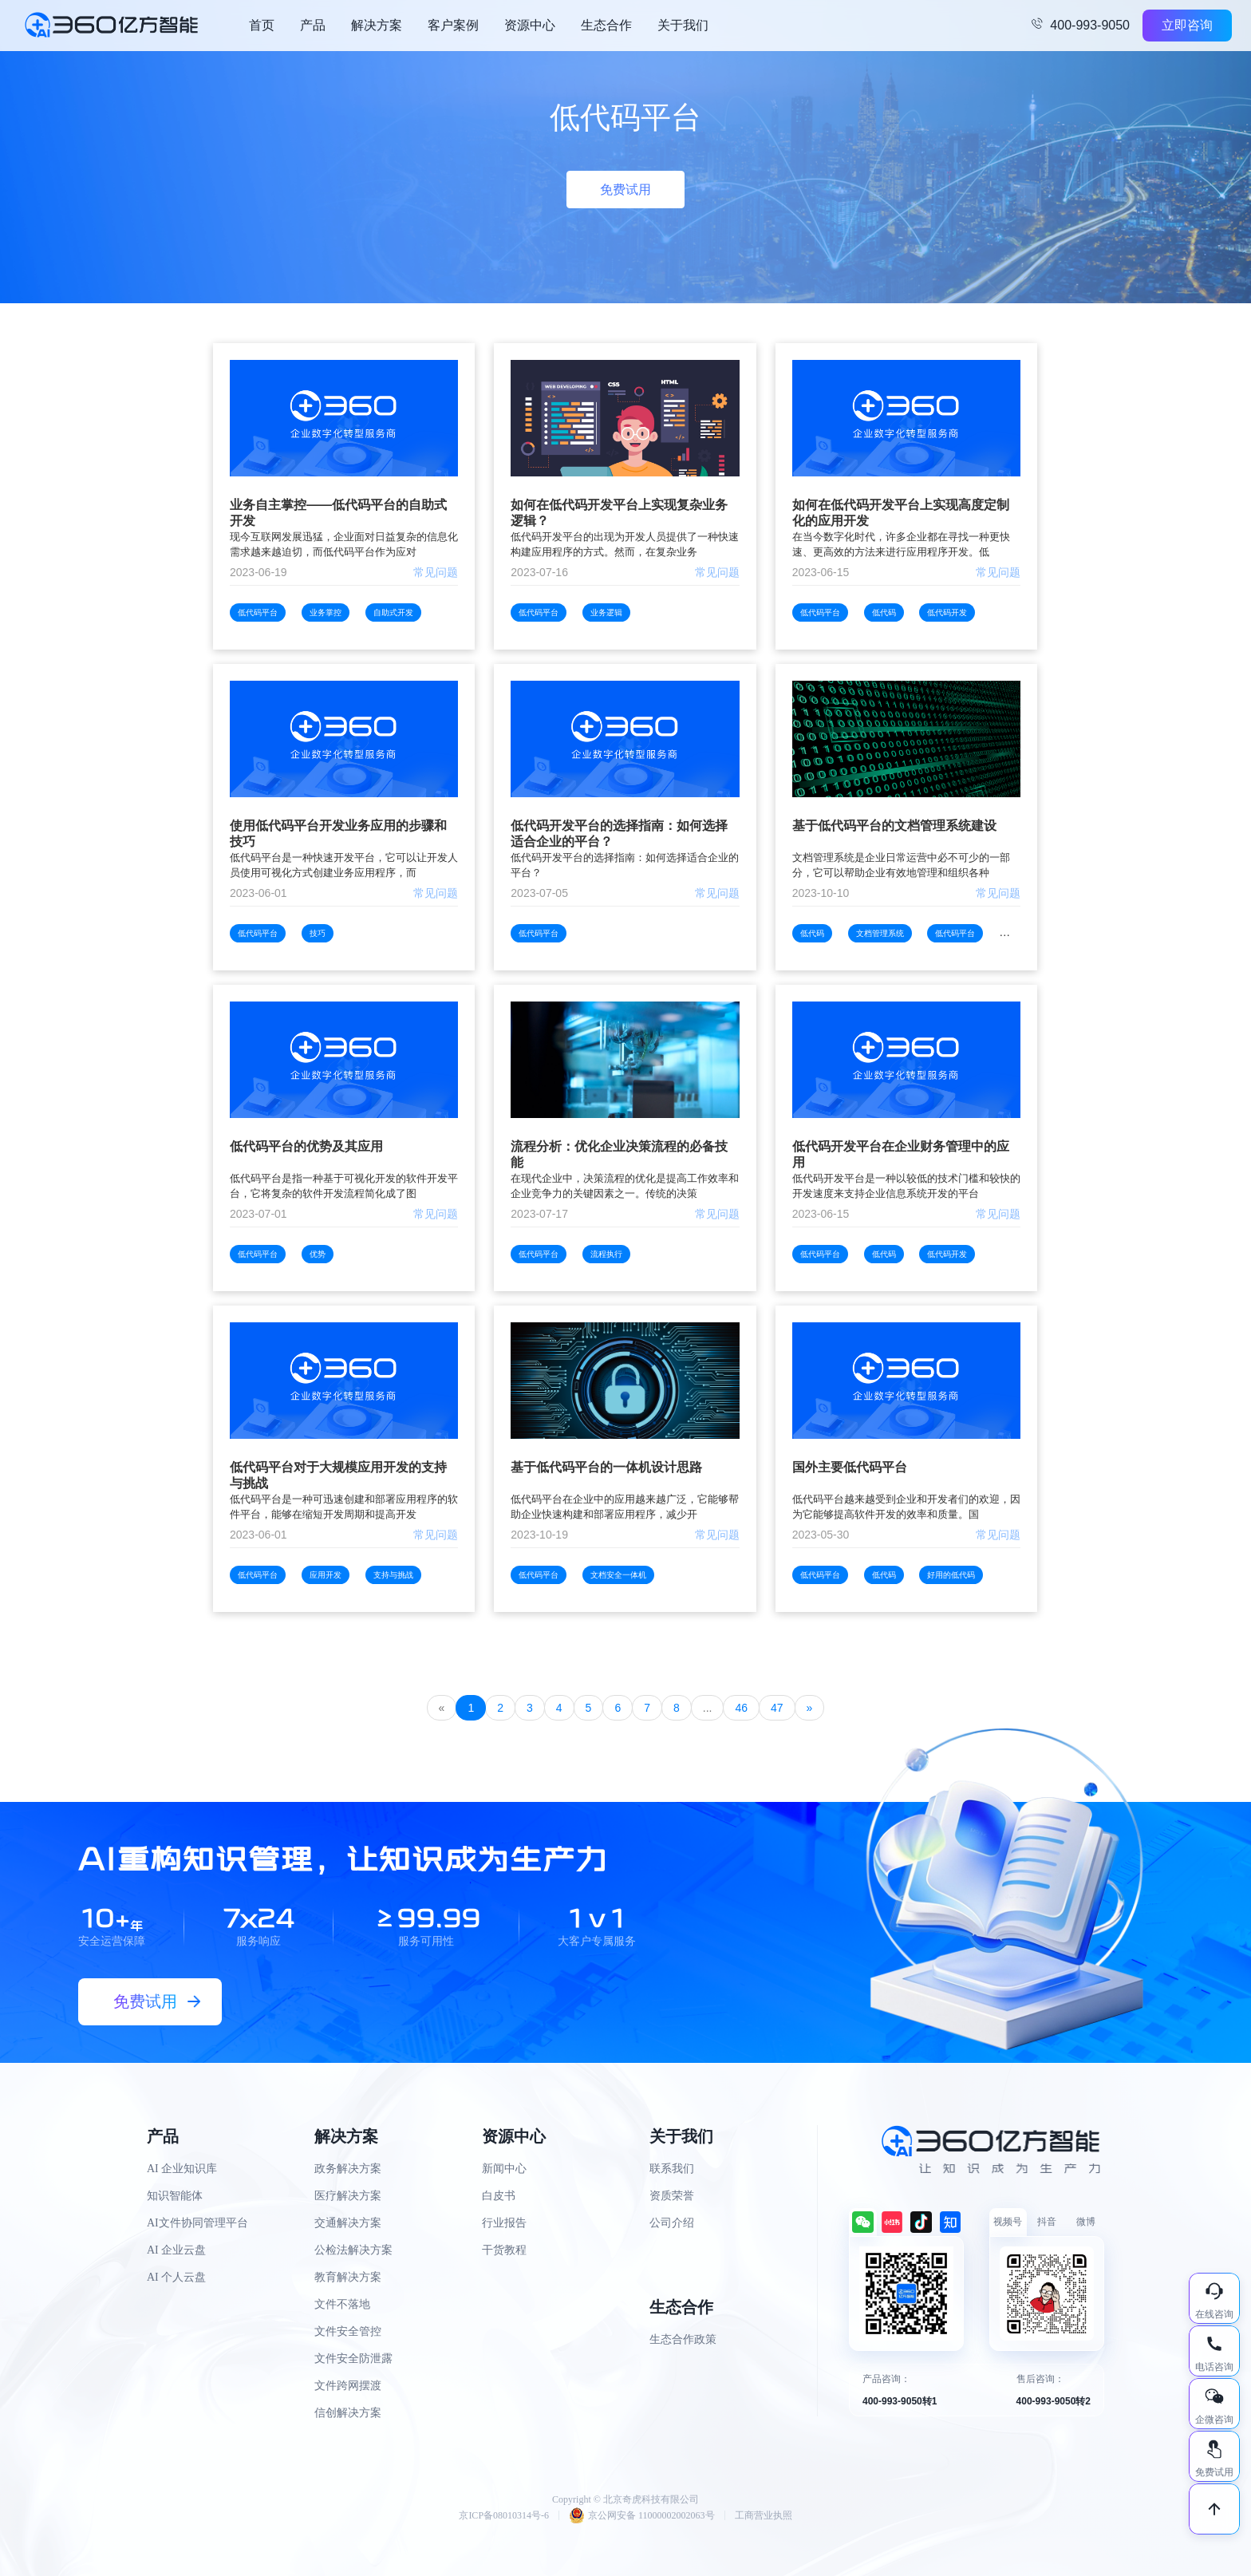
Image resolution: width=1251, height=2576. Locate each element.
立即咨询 (1187, 25)
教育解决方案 (347, 2277)
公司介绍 (671, 2223)
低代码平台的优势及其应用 (306, 1146)
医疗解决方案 (347, 2196)
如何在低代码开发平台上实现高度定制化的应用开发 (900, 512)
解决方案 (376, 25)
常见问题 (435, 572)
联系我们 (671, 2169)
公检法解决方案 (353, 2250)
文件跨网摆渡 (347, 2386)
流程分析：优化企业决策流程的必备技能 (619, 1154)
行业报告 (504, 2223)
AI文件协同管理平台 (197, 2223)
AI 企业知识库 (182, 2169)
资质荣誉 (671, 2196)
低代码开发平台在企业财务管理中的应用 (900, 1154)
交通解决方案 (347, 2223)
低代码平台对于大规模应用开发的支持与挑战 (338, 1475)
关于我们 (682, 25)
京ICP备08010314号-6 (504, 2515)
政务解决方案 (347, 2169)
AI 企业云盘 (176, 2250)
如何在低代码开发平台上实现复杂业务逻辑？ (619, 512)
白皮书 (498, 2196)
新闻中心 (504, 2169)
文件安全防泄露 (353, 2359)
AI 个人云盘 (176, 2277)
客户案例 (453, 25)
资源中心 (529, 25)
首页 (261, 25)
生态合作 (606, 25)
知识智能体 (175, 2196)
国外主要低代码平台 (849, 1467)
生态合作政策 (682, 2339)
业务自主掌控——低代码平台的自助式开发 (338, 512)
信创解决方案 (347, 2413)
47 (777, 1707)
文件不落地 (342, 2304)
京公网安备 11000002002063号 (642, 2515)
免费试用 (625, 189)
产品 (313, 25)
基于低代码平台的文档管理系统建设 (894, 825)
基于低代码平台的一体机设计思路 (606, 1467)
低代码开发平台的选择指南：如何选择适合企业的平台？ (619, 833)
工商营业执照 (763, 2515)
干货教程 (504, 2250)
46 (741, 1707)
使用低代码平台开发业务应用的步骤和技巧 (338, 833)
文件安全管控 (347, 2331)
